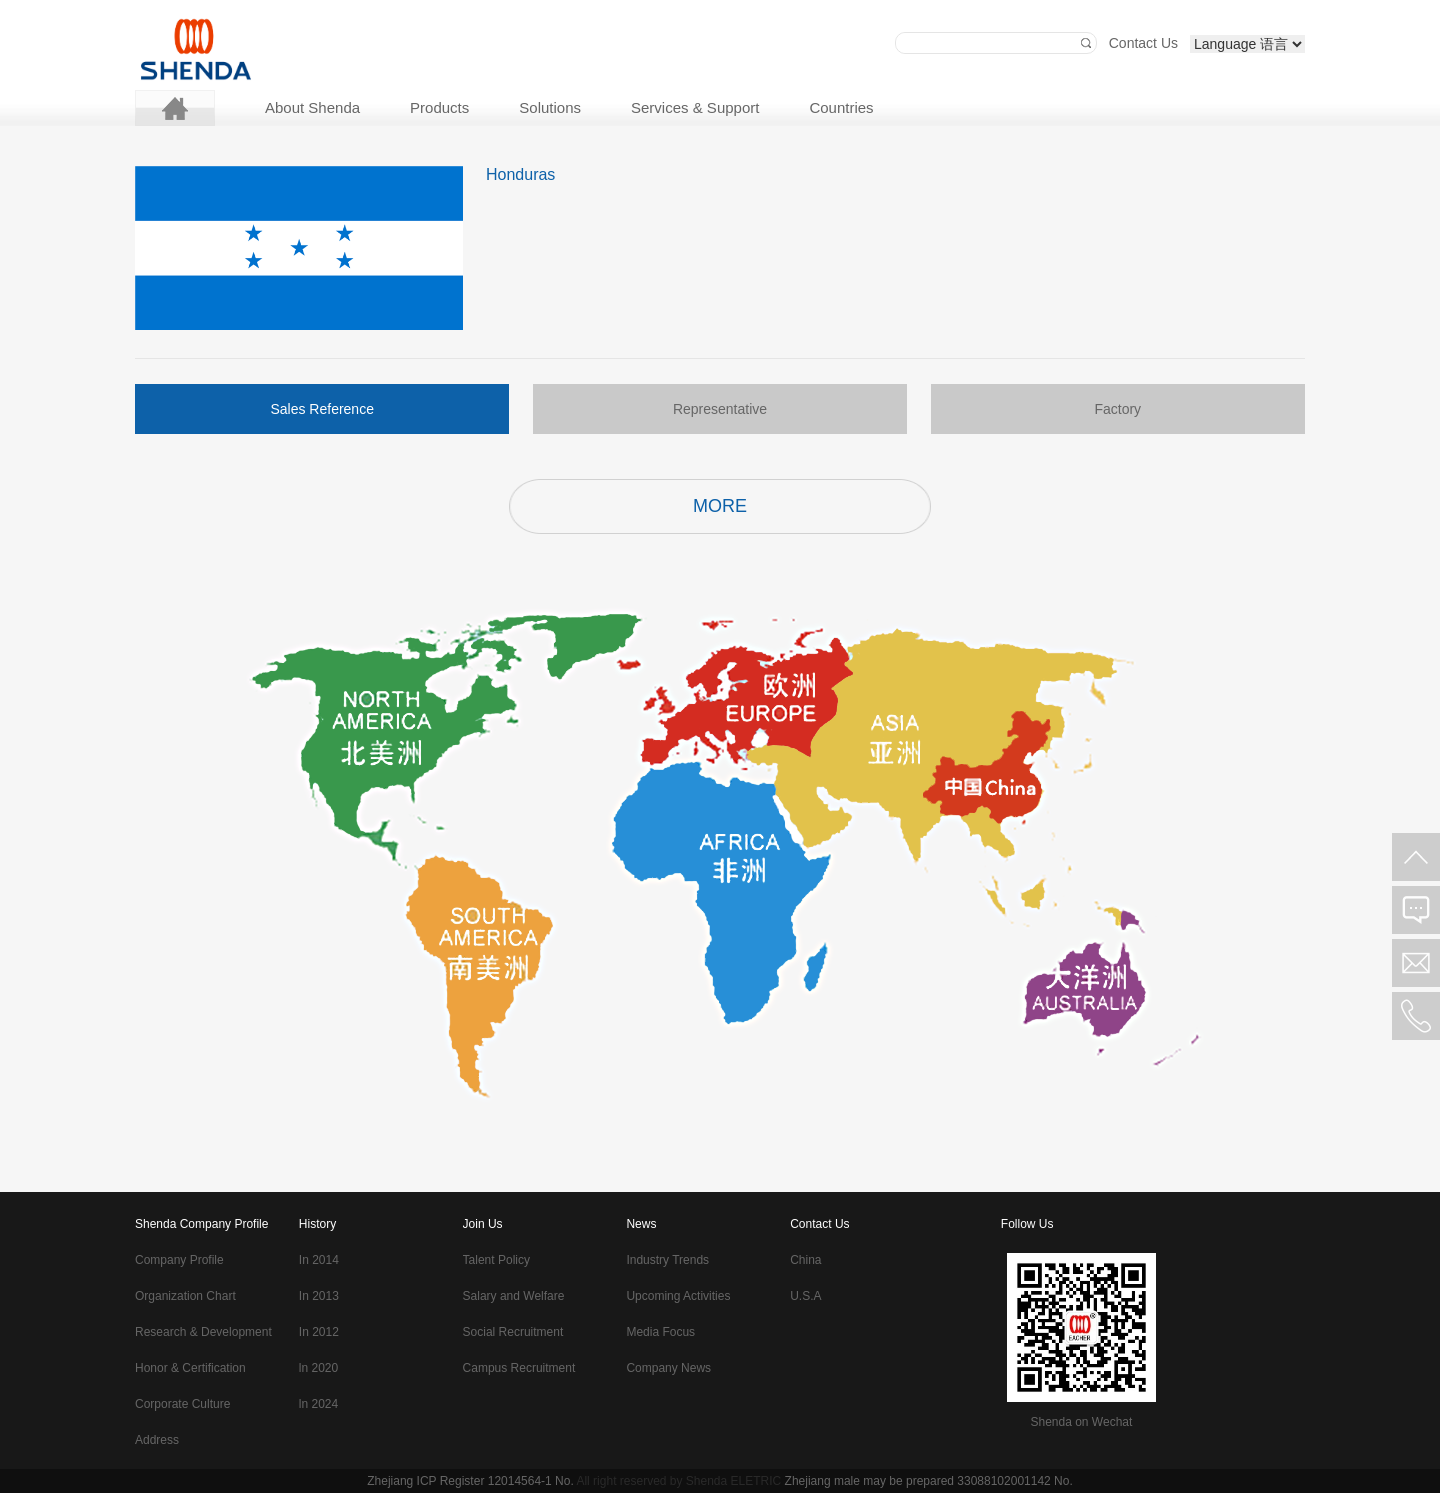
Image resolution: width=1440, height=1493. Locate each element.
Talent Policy (496, 1260)
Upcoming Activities (678, 1296)
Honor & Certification (190, 1368)
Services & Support (695, 107)
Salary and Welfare (514, 1296)
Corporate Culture (182, 1404)
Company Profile (179, 1260)
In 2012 (319, 1332)
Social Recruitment (513, 1332)
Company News (668, 1368)
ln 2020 (318, 1368)
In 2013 (319, 1296)
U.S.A (805, 1296)
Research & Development (203, 1332)
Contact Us (1143, 43)
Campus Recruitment (519, 1368)
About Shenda (312, 107)
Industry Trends (667, 1260)
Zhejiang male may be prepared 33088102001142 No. (929, 1481)
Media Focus (660, 1332)
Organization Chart (185, 1296)
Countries (841, 107)
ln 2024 (318, 1404)
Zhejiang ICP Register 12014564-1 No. (470, 1481)
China (805, 1260)
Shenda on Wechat (1081, 1422)
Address (157, 1440)
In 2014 (319, 1260)
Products (439, 107)
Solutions (550, 107)
